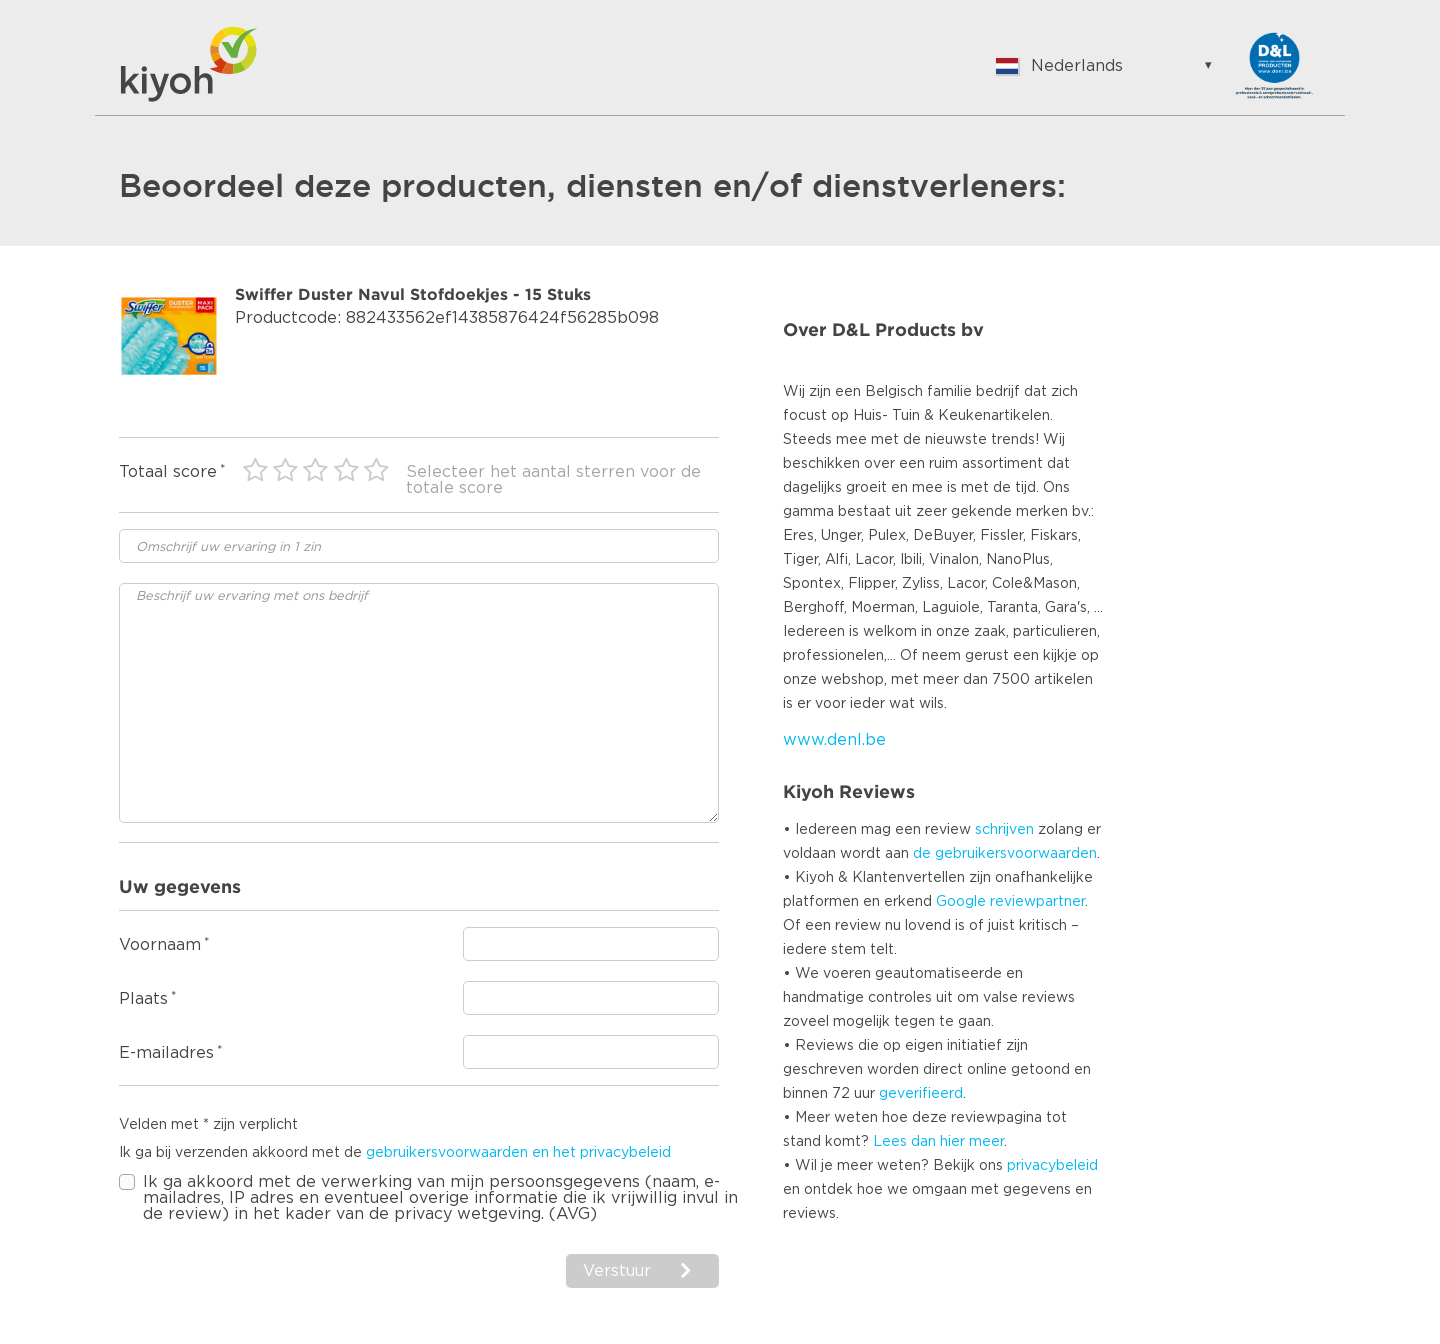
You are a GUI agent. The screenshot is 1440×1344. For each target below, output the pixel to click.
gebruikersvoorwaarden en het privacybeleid (518, 1153)
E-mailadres (166, 1053)
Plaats (143, 999)
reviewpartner (1037, 902)
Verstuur (619, 1271)
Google (961, 902)
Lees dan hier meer (938, 1142)
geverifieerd (921, 1094)
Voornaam (160, 945)
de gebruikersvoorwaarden (1005, 854)
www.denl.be (834, 740)
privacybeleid (1052, 1166)
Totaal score (168, 472)
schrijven (1004, 830)
